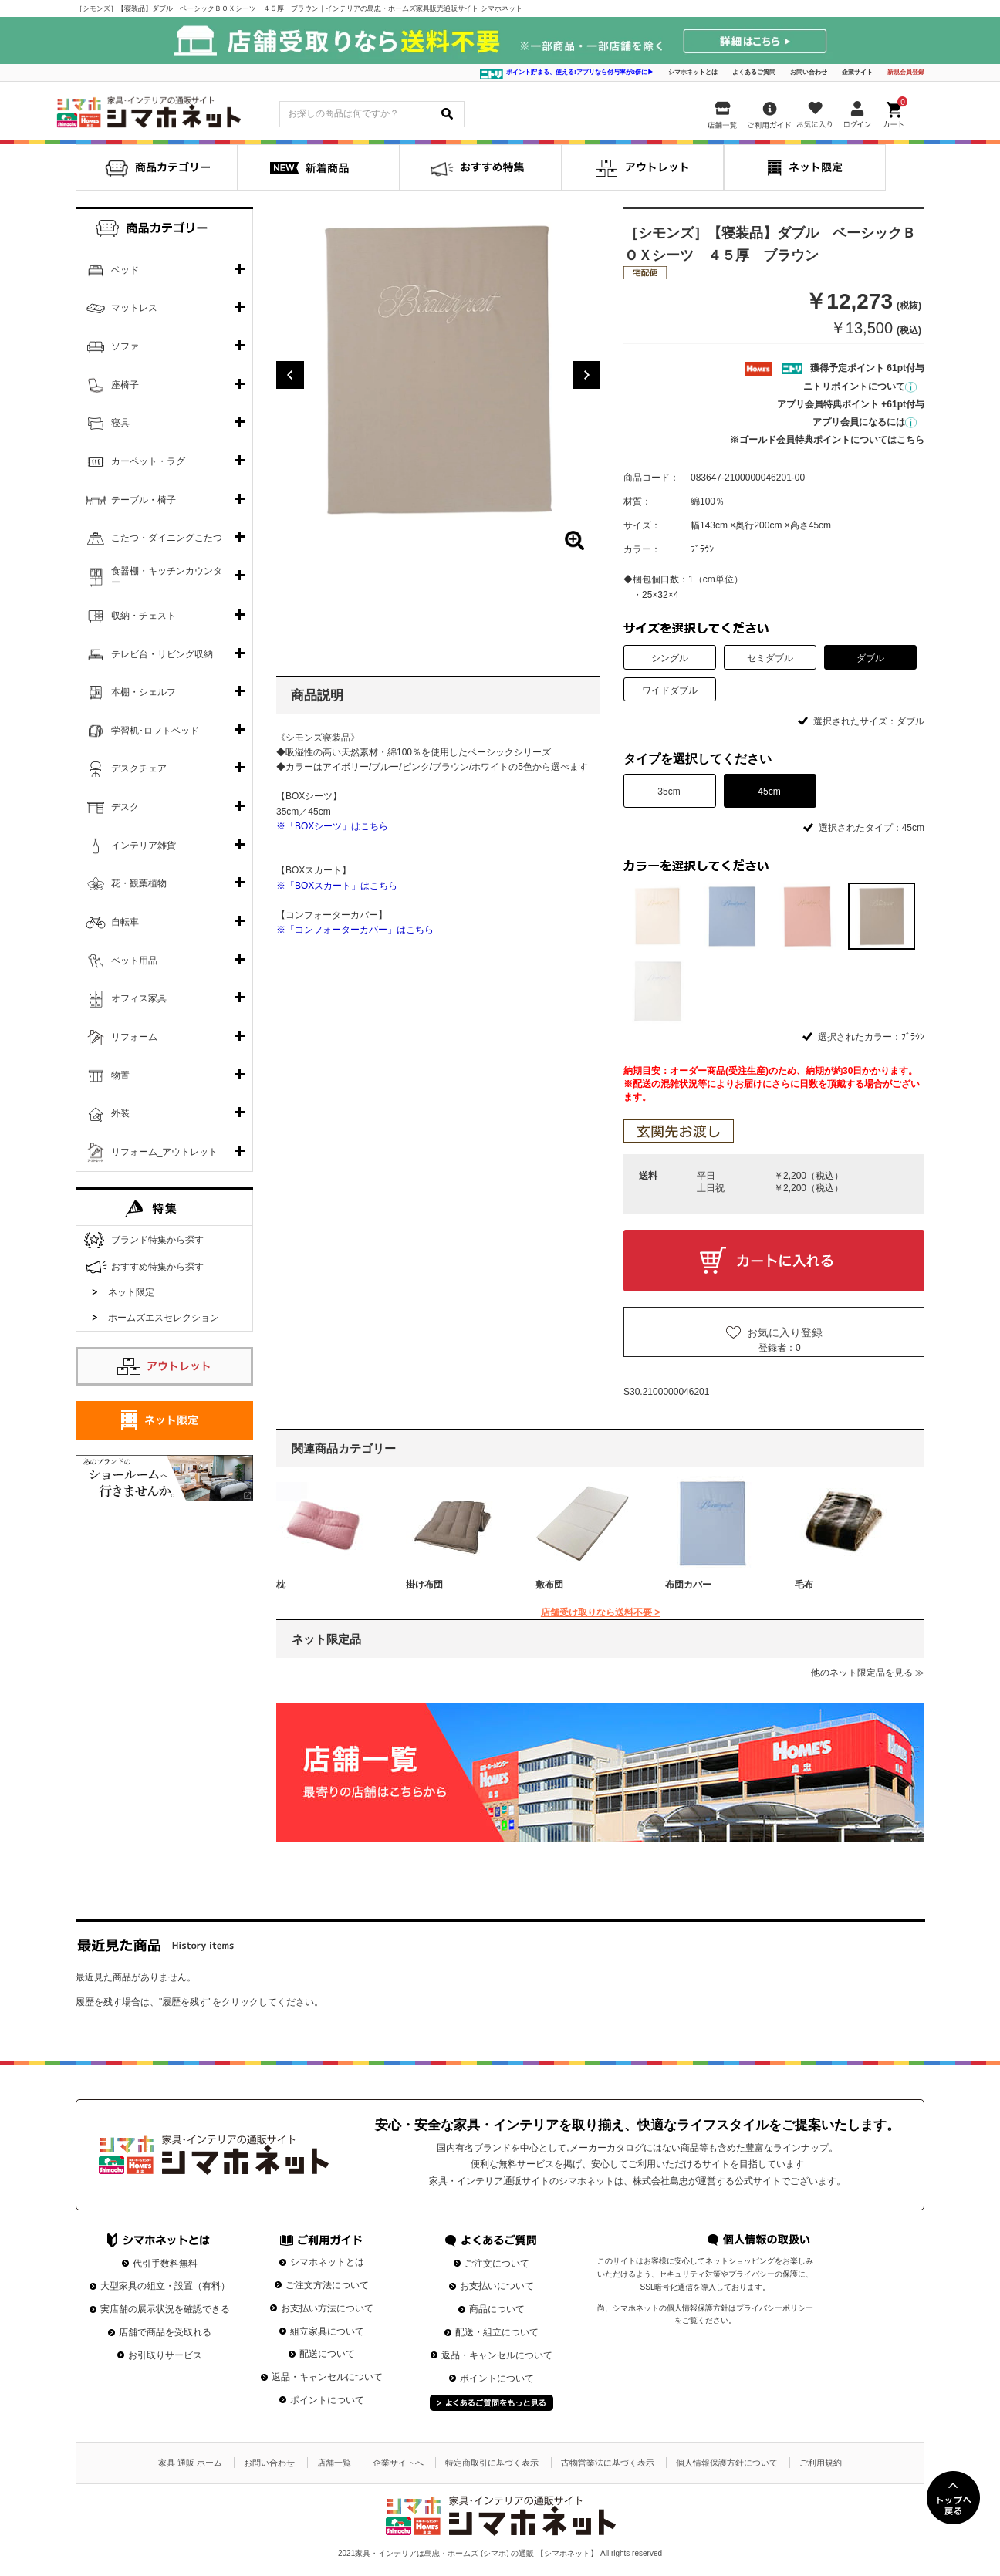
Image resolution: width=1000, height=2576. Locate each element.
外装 (120, 1113)
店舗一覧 (334, 2462)
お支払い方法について (327, 2308)
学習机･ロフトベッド (155, 730)
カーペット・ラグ (148, 461)
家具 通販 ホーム (190, 2462)
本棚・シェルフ (143, 692)
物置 (120, 1075)
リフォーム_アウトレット (164, 1151)
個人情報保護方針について (727, 2462)
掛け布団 (424, 1584)
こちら (910, 439)
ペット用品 (134, 960)
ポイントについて (327, 2400)
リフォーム (134, 1036)
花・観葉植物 (139, 883)
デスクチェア (139, 768)
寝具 (120, 422)
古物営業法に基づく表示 (607, 2462)
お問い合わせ (808, 72)
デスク (125, 807)
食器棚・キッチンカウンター (166, 577)
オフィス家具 (139, 998)
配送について (327, 2353)
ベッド (125, 270)
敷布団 (549, 1584)
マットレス (134, 307)
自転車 (125, 922)
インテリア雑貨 (143, 845)
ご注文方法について (327, 2285)
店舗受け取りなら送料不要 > (600, 1612)
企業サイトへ (398, 2462)
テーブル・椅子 (143, 500)
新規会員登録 (905, 72)
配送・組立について (497, 2332)
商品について (497, 2309)
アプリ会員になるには (864, 422)
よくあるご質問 (753, 72)
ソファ (125, 346)
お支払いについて (497, 2286)
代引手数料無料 (165, 2263)
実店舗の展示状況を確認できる (165, 2309)
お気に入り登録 (785, 1332)
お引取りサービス (165, 2355)
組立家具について (327, 2331)
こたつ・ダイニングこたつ (166, 537)
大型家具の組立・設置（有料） (165, 2286)
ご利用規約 (820, 2462)
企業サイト (857, 72)
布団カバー (688, 1584)
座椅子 (125, 385)
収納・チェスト (143, 615)
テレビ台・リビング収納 (162, 654)
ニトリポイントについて (860, 386)
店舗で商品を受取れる (165, 2332)
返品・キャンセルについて (327, 2377)
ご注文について (497, 2263)
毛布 (804, 1584)
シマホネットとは (693, 72)
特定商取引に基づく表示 (492, 2462)
